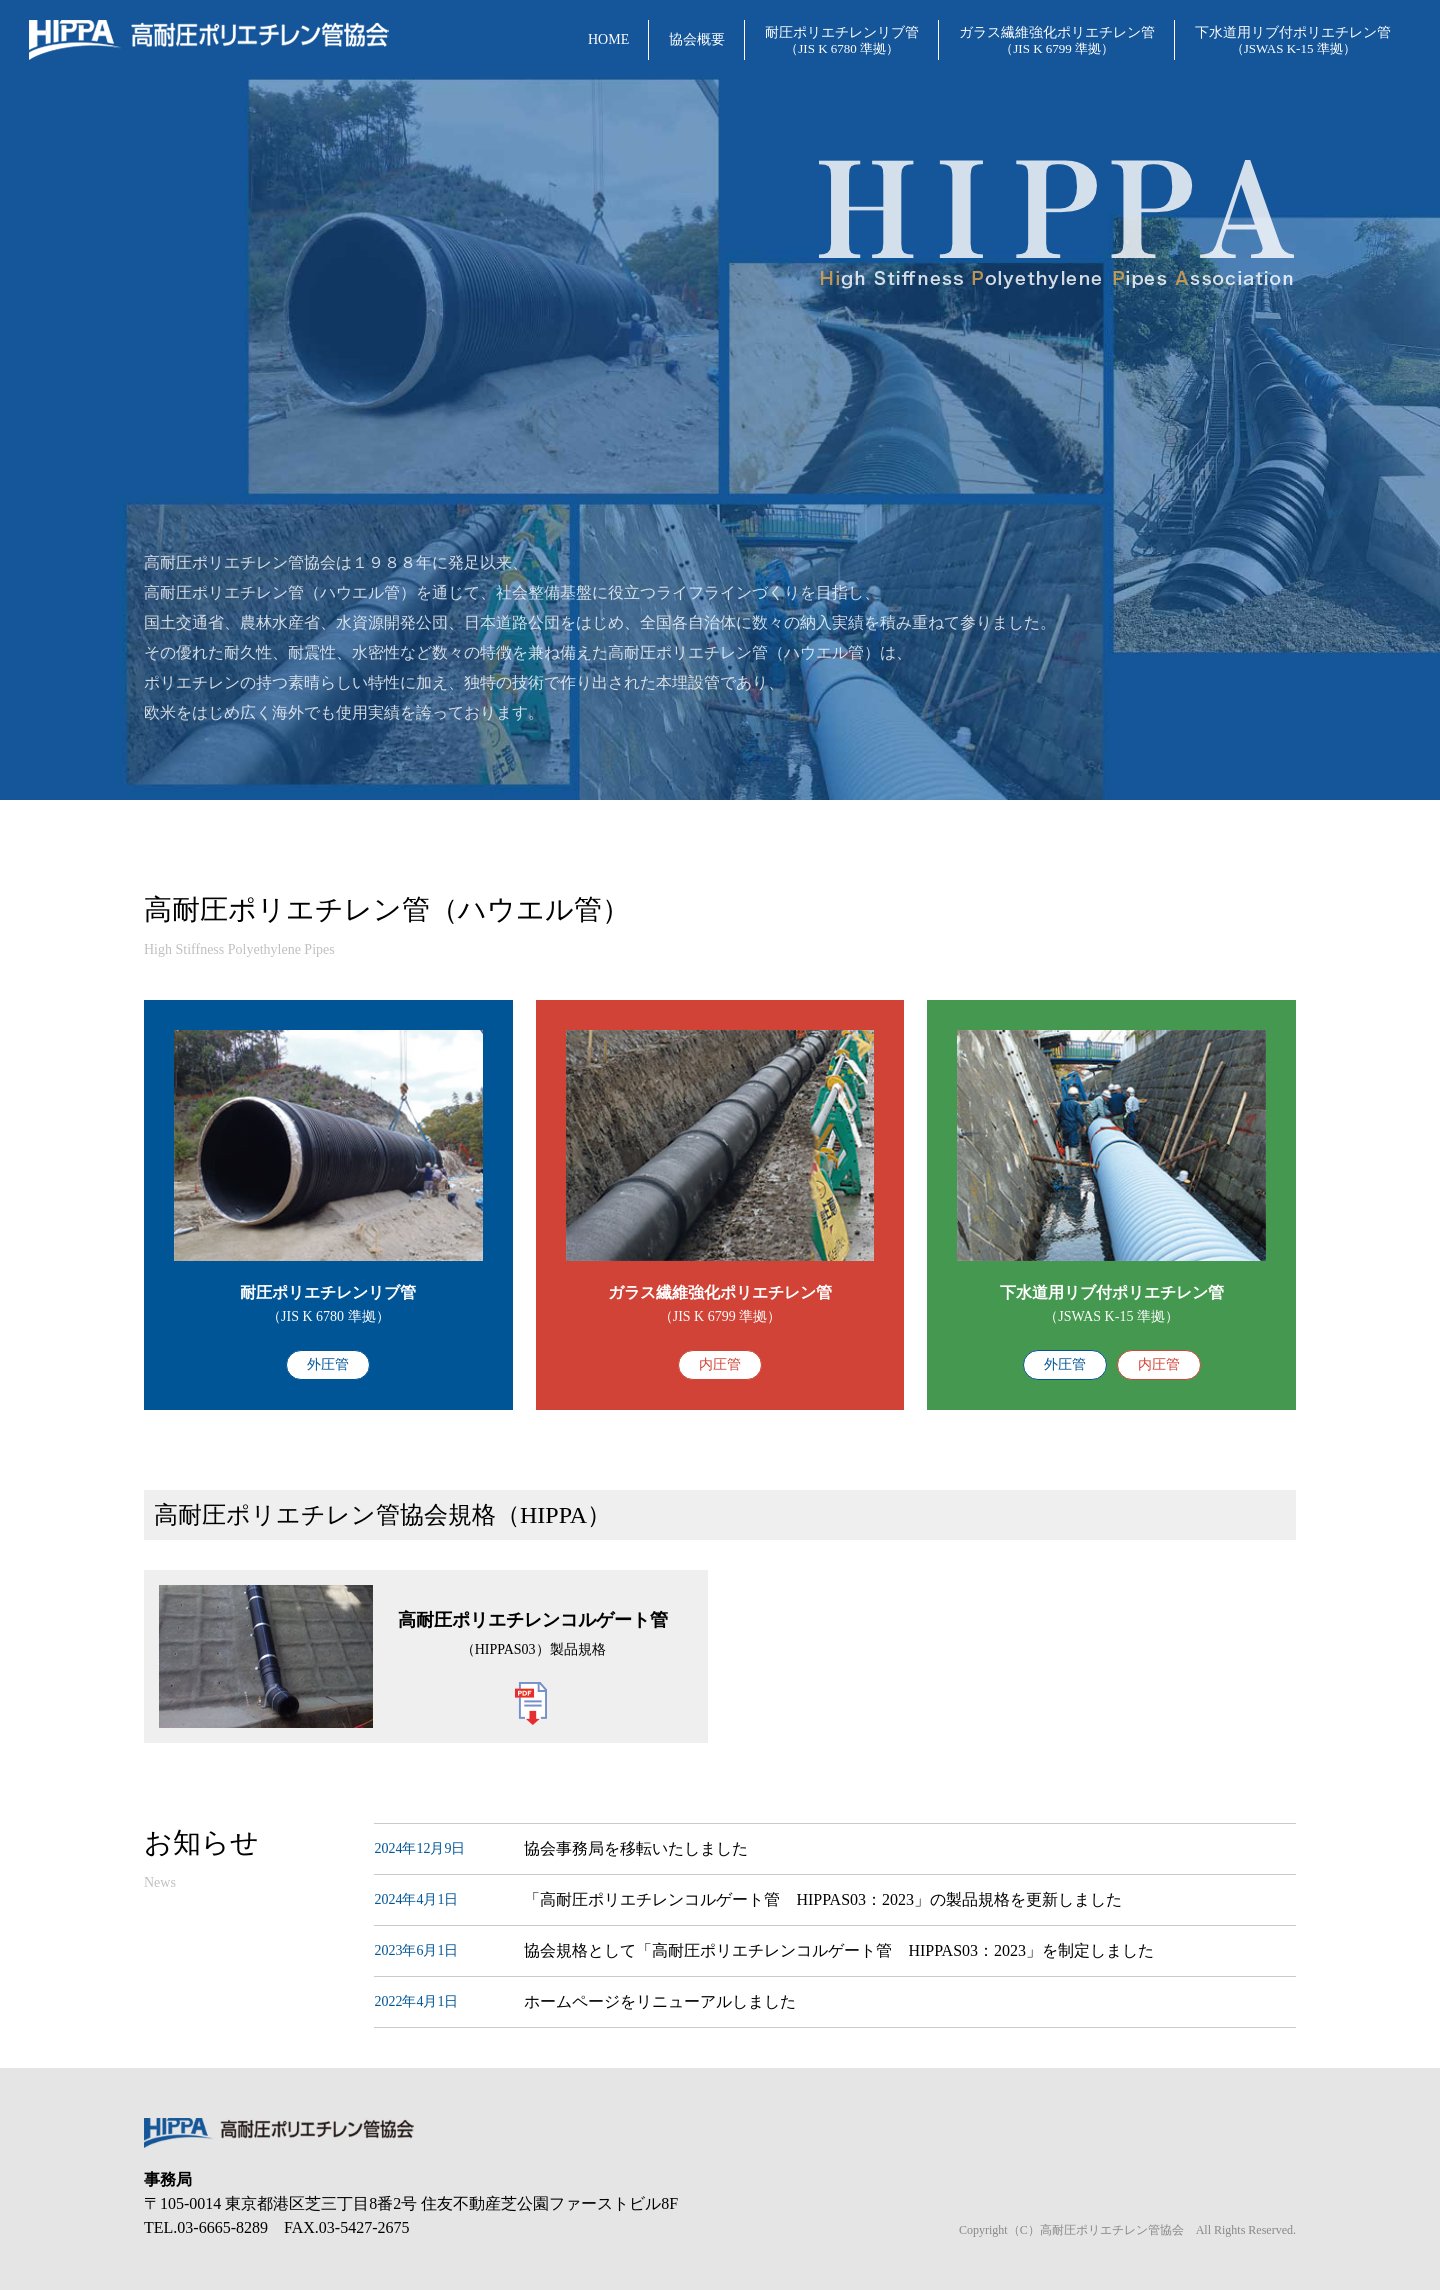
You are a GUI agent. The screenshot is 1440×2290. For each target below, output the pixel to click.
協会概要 (697, 39)
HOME (608, 39)
